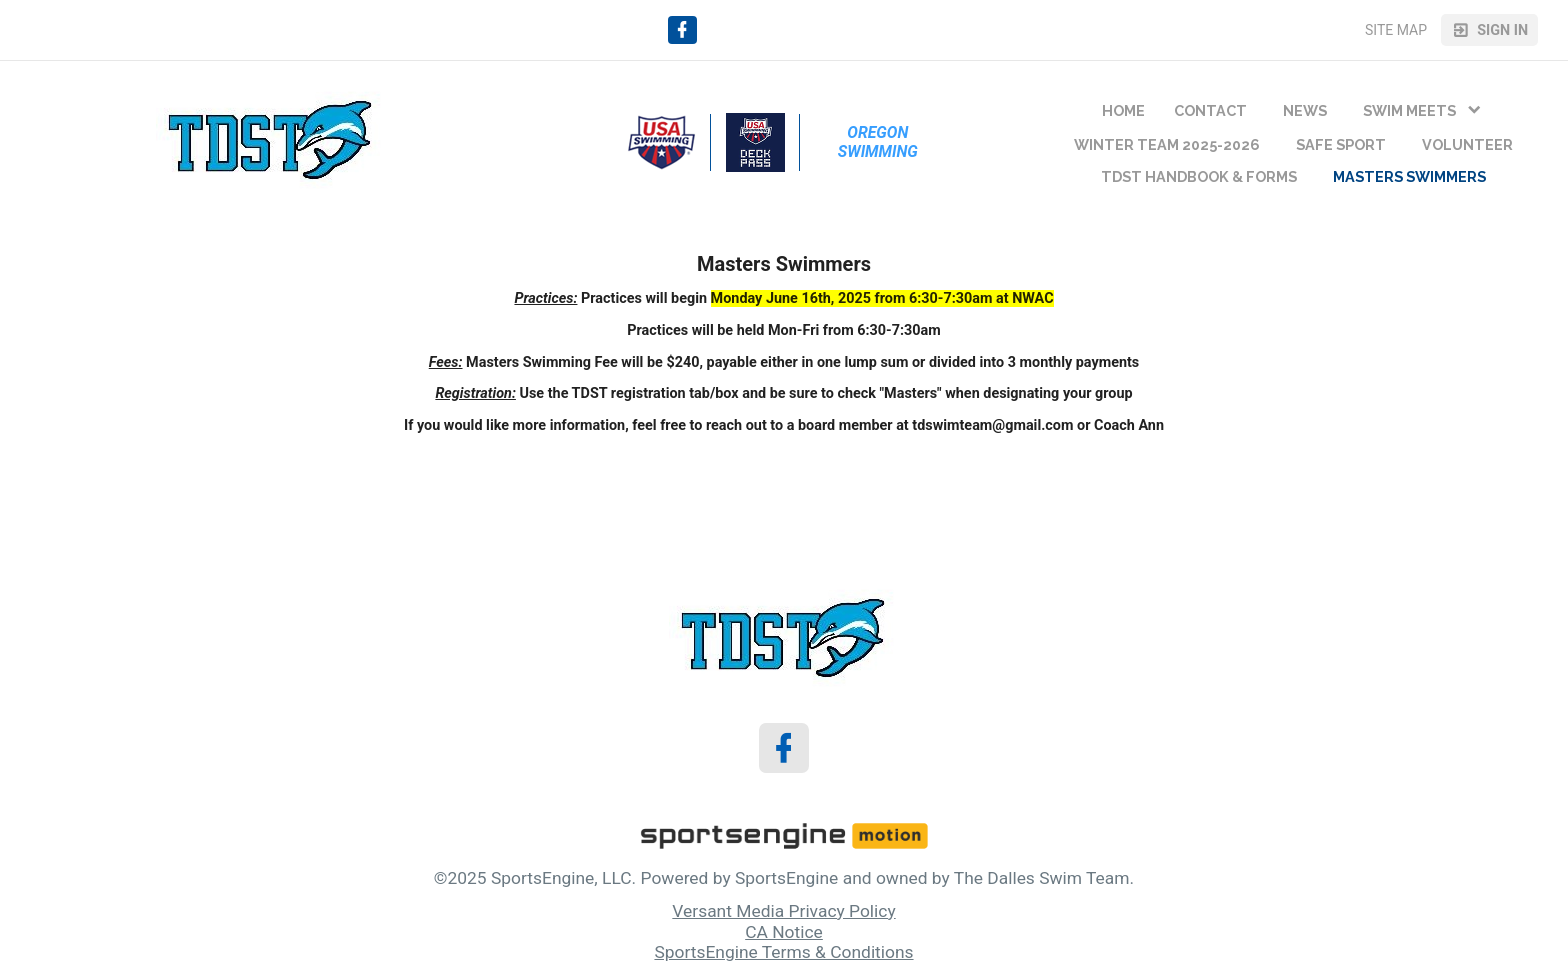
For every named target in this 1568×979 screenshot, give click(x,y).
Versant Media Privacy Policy (783, 911)
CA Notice (784, 932)
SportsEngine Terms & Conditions (783, 952)
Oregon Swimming (878, 142)
